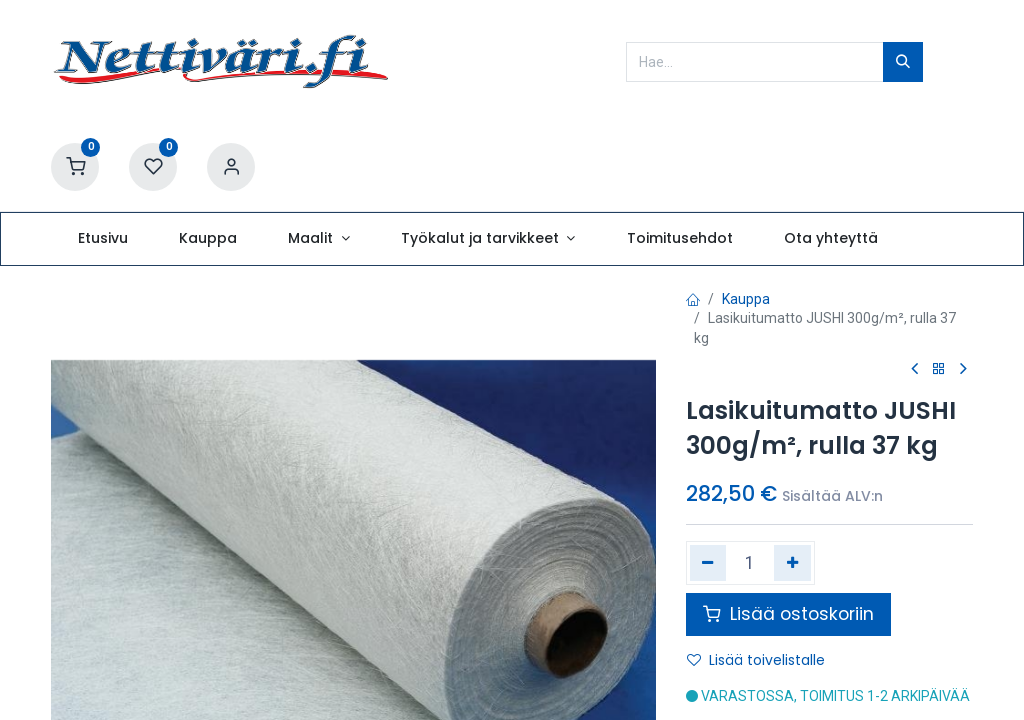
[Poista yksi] (708, 563)
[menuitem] (102, 239)
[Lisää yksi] (792, 563)
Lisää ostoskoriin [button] (788, 614)
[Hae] (903, 62)
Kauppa (746, 299)
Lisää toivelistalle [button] (756, 660)
